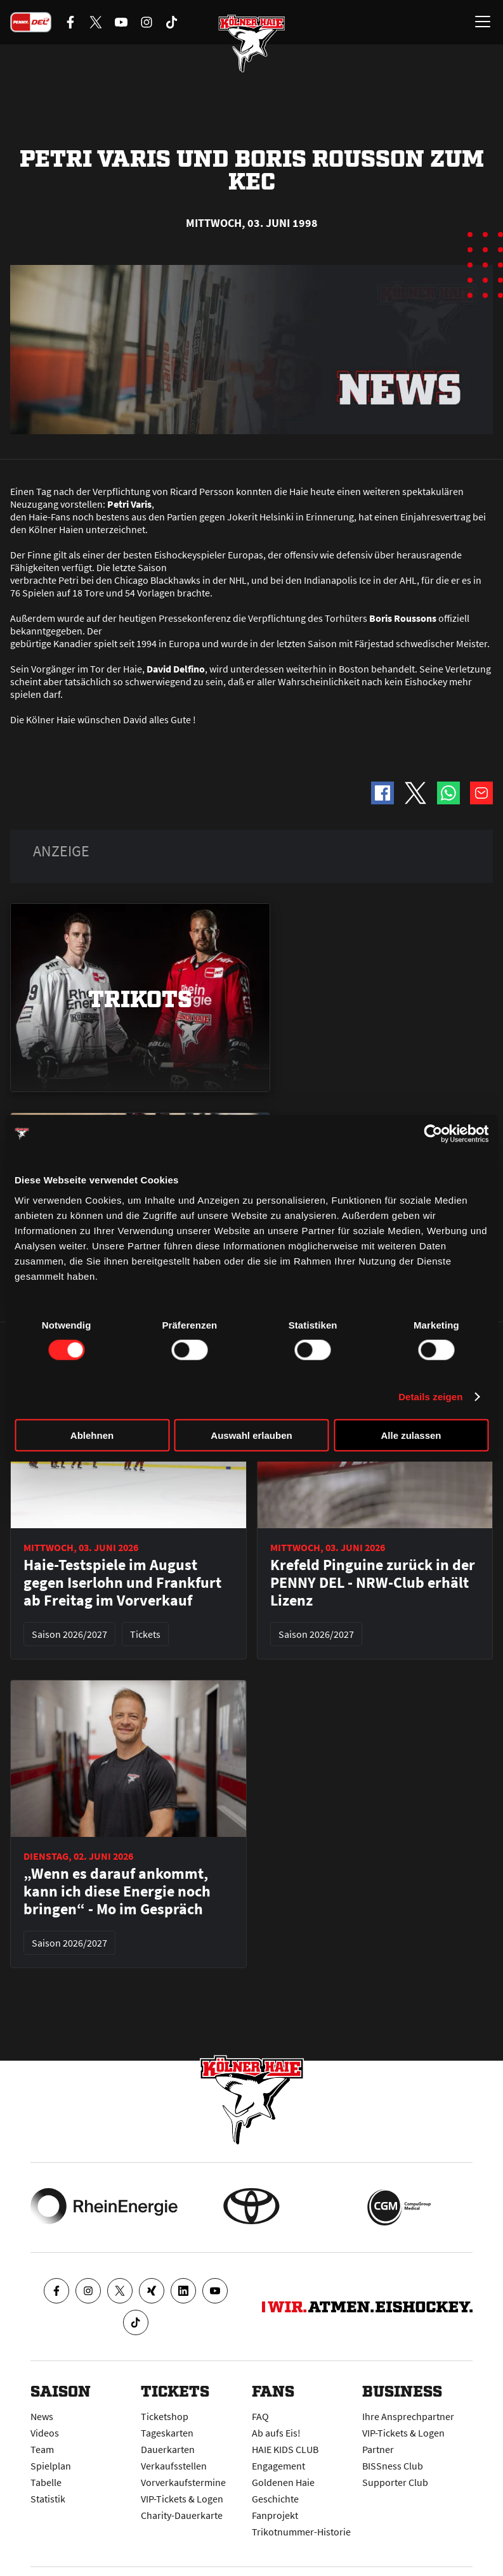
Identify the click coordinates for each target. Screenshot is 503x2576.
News (41, 2416)
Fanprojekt (275, 2515)
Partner (378, 2449)
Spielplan (50, 2465)
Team (42, 2449)
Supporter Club (395, 2482)
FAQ (260, 2416)
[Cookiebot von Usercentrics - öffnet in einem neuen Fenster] (432, 1133)
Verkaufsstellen (174, 2465)
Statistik (47, 2498)
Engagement (278, 2465)
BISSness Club (392, 2465)
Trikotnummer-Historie (301, 2531)
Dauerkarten (168, 2449)
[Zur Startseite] (252, 44)
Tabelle (46, 2482)
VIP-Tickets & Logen (182, 2498)
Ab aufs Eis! (276, 2432)
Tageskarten (167, 2432)
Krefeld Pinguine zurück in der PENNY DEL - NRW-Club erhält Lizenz (372, 1582)
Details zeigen (430, 1396)
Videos (44, 2432)
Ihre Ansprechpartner (408, 2416)
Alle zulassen (411, 1434)
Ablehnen (92, 1434)
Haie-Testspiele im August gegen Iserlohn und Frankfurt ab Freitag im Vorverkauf (122, 1582)
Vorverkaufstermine (183, 2482)
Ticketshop (164, 2416)
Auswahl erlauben (251, 1434)
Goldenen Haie (283, 2482)
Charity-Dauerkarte (182, 2515)
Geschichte (275, 2498)
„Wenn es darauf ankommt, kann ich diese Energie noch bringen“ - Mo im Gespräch (117, 1891)
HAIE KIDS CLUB (285, 2449)
